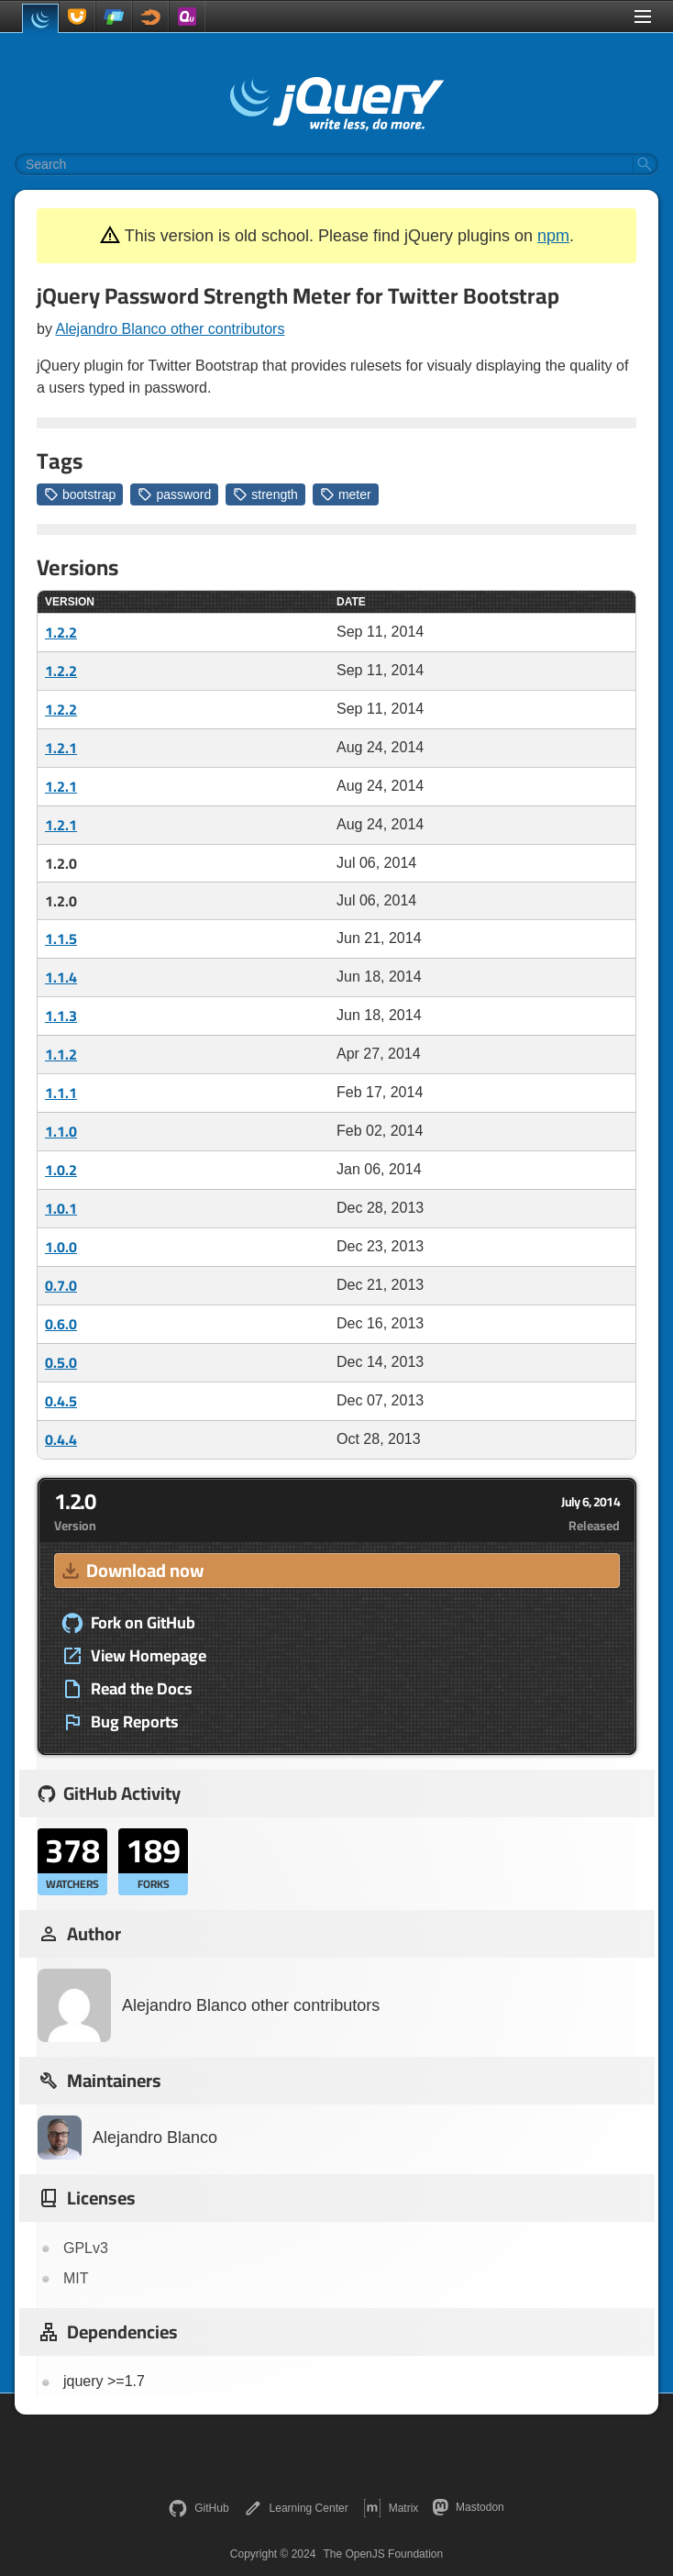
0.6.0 (61, 1324)
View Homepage (133, 1656)
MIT (76, 2278)
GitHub (198, 2508)
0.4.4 (61, 1439)
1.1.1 (61, 1092)
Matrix (391, 2508)
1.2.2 (61, 632)
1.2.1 (61, 747)
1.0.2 (61, 1169)
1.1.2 (61, 1054)
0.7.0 (61, 1285)
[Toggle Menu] (642, 16)
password (174, 494)
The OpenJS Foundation (383, 2554)
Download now (131, 1570)
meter (345, 494)
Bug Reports (120, 1722)
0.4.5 (61, 1401)
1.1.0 (61, 1131)
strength (265, 494)
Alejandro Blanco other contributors (169, 329)
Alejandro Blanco (127, 2137)
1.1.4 (61, 977)
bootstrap (80, 494)
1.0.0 (61, 1246)
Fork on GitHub (128, 1623)
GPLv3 (85, 2248)
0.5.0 (61, 1362)
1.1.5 (61, 938)
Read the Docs (127, 1689)
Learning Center (296, 2508)
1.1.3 (61, 1015)
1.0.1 (61, 1208)
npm (553, 236)
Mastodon (468, 2507)
